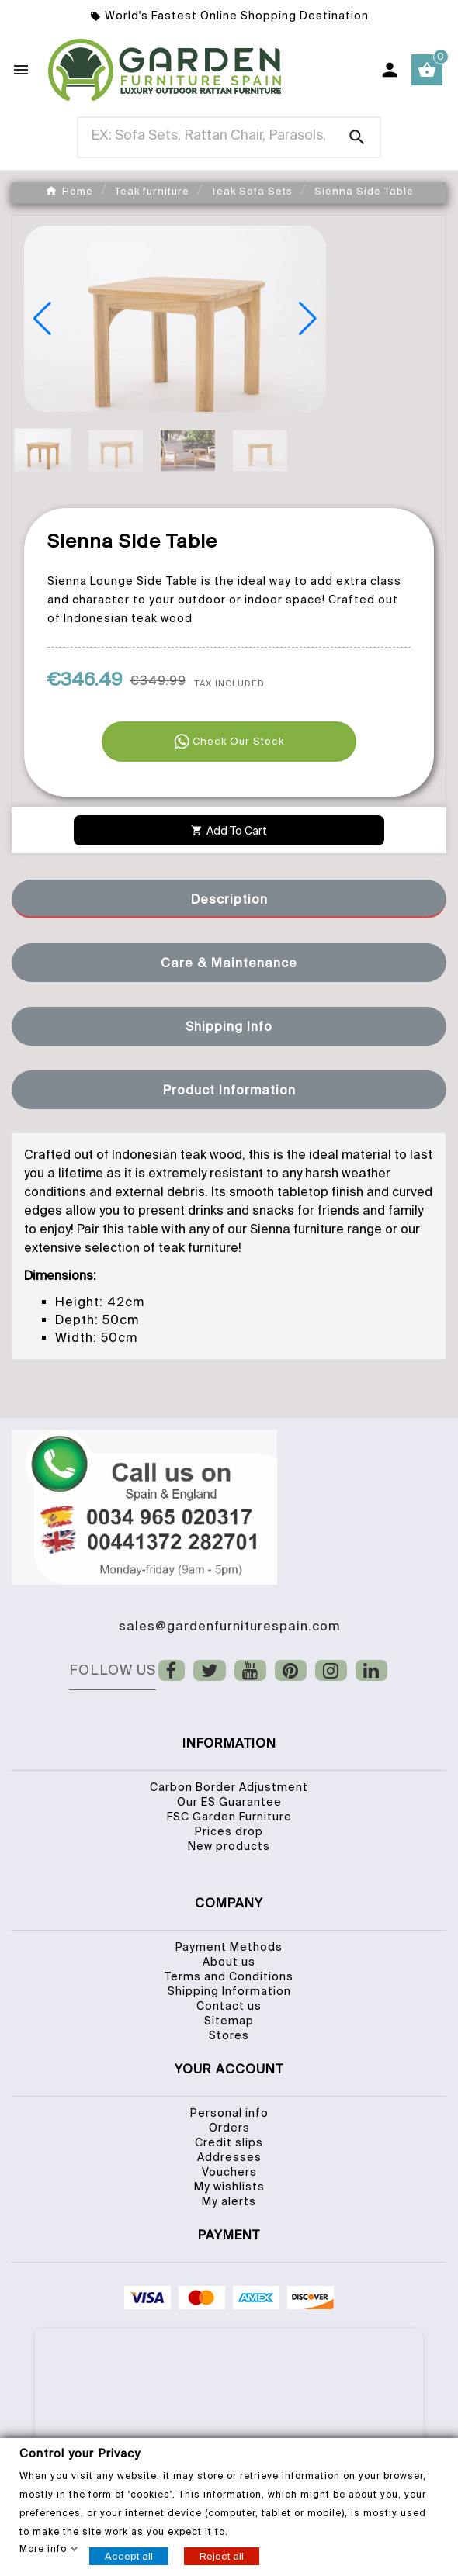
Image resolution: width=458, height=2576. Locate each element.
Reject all (222, 2555)
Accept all (129, 2555)
